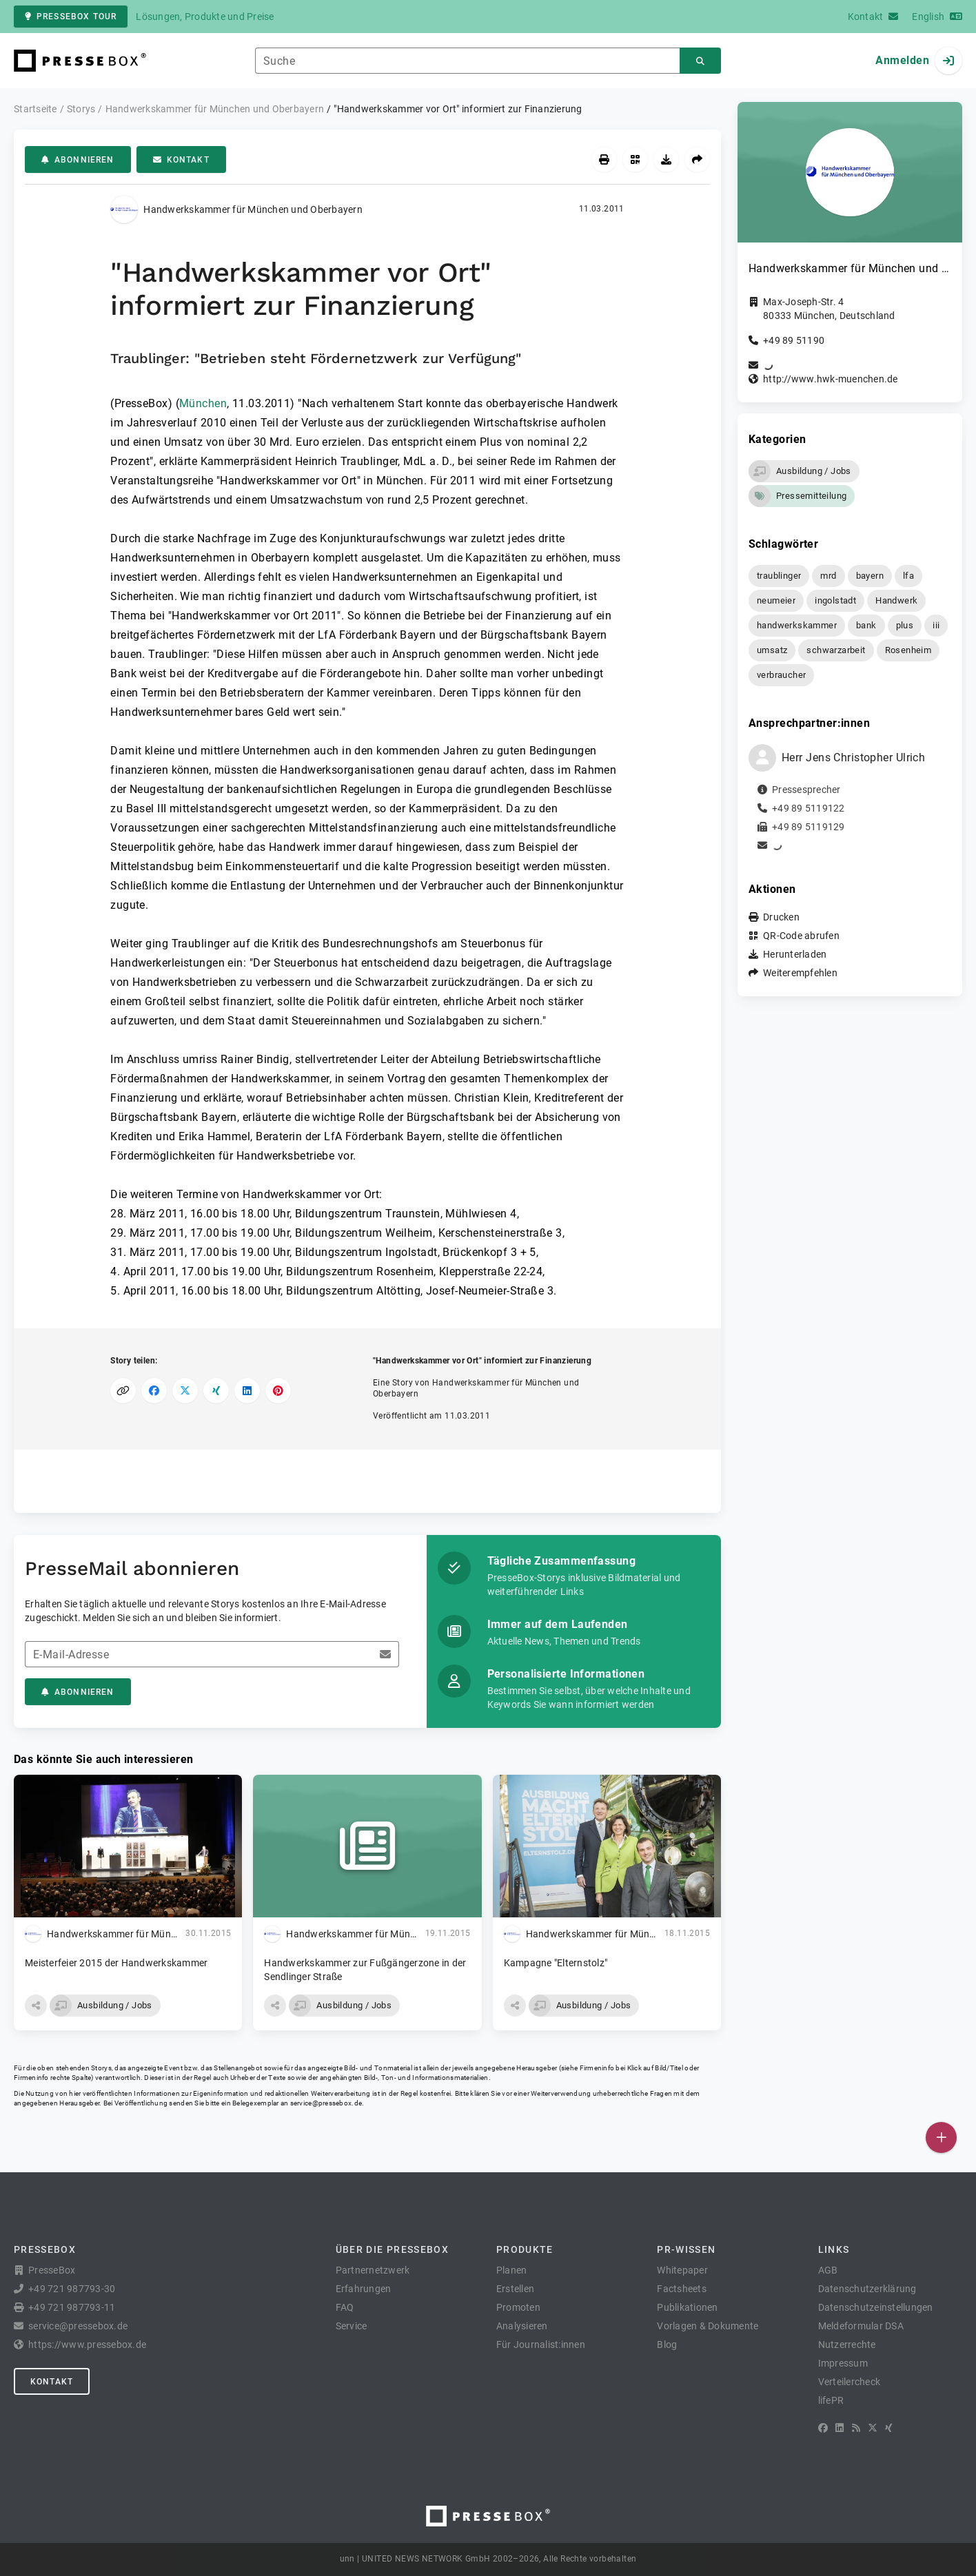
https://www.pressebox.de (87, 2344)
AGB (828, 2270)
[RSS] (856, 2428)
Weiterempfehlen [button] (800, 972)
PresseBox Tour (70, 16)
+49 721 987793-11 (71, 2307)
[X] (872, 2428)
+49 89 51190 (793, 340)
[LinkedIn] (839, 2428)
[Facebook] (823, 2428)
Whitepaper (682, 2270)
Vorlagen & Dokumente (707, 2325)
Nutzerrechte (847, 2344)
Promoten (518, 2307)
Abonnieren (77, 160)
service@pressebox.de (326, 2103)
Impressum (843, 2363)
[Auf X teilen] (185, 1390)
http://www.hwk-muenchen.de (830, 378)
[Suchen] (700, 61)
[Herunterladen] (666, 159)
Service (351, 2325)
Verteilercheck (849, 2381)
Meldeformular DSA (861, 2325)
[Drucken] (604, 159)
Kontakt (181, 160)
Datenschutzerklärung (867, 2288)
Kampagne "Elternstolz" (556, 1962)
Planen (511, 2270)
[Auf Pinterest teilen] (278, 1390)
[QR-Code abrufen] (635, 159)
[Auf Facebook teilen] (154, 1390)
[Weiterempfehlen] (697, 159)
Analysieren (522, 2325)
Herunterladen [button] (794, 954)
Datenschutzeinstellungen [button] (875, 2307)
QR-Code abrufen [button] (801, 935)
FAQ (345, 2307)
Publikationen (687, 2307)
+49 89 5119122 (808, 808)
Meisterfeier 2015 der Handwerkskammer (116, 1962)
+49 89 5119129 (808, 826)
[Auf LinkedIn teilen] (247, 1390)
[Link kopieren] (123, 1390)
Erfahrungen (364, 2288)
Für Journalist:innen (540, 2344)
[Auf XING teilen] (216, 1390)
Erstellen (515, 2288)
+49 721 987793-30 (71, 2288)
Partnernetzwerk (373, 2270)
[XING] (889, 2428)
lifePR (831, 2400)
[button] (36, 2006)
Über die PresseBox (392, 2249)
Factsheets (681, 2288)
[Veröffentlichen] (941, 2137)
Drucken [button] (781, 917)
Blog (667, 2344)
